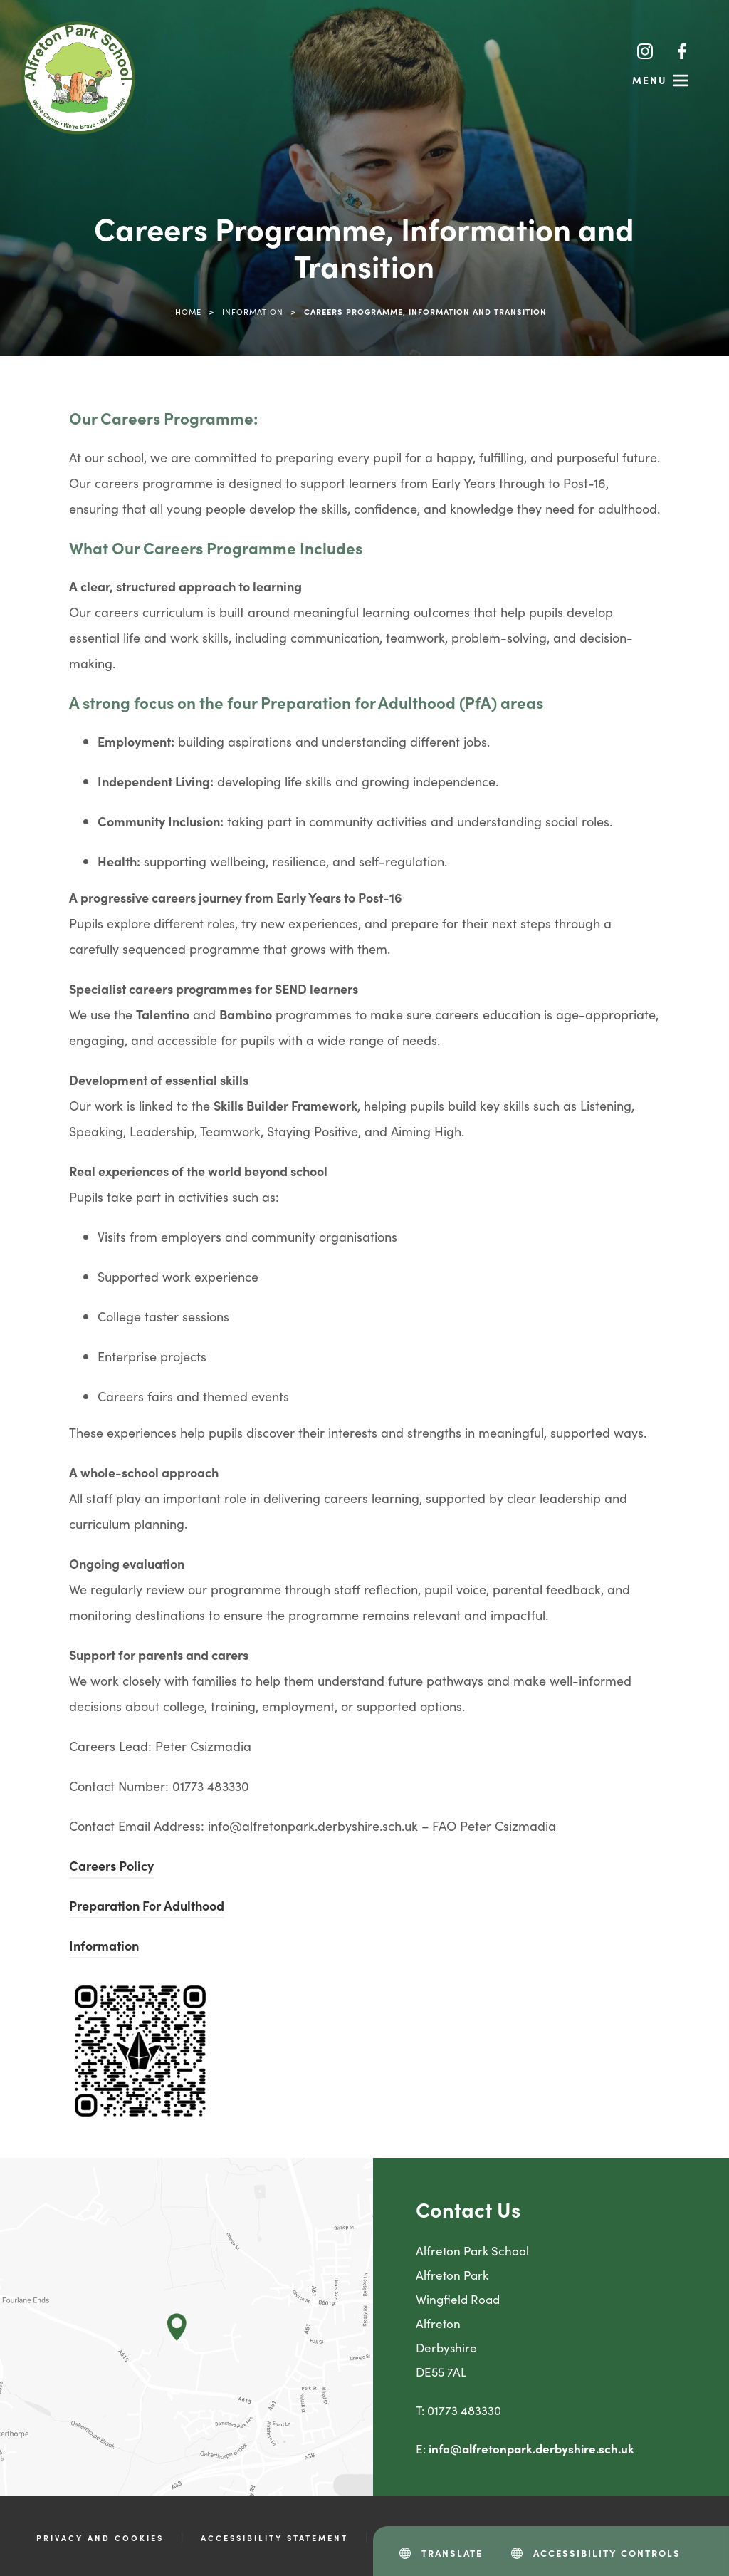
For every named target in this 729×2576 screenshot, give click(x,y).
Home (188, 311)
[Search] (610, 50)
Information (252, 311)
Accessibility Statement (274, 2537)
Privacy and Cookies (100, 2537)
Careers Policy (111, 1865)
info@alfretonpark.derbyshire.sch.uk (531, 2448)
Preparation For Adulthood (146, 1905)
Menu (649, 80)
